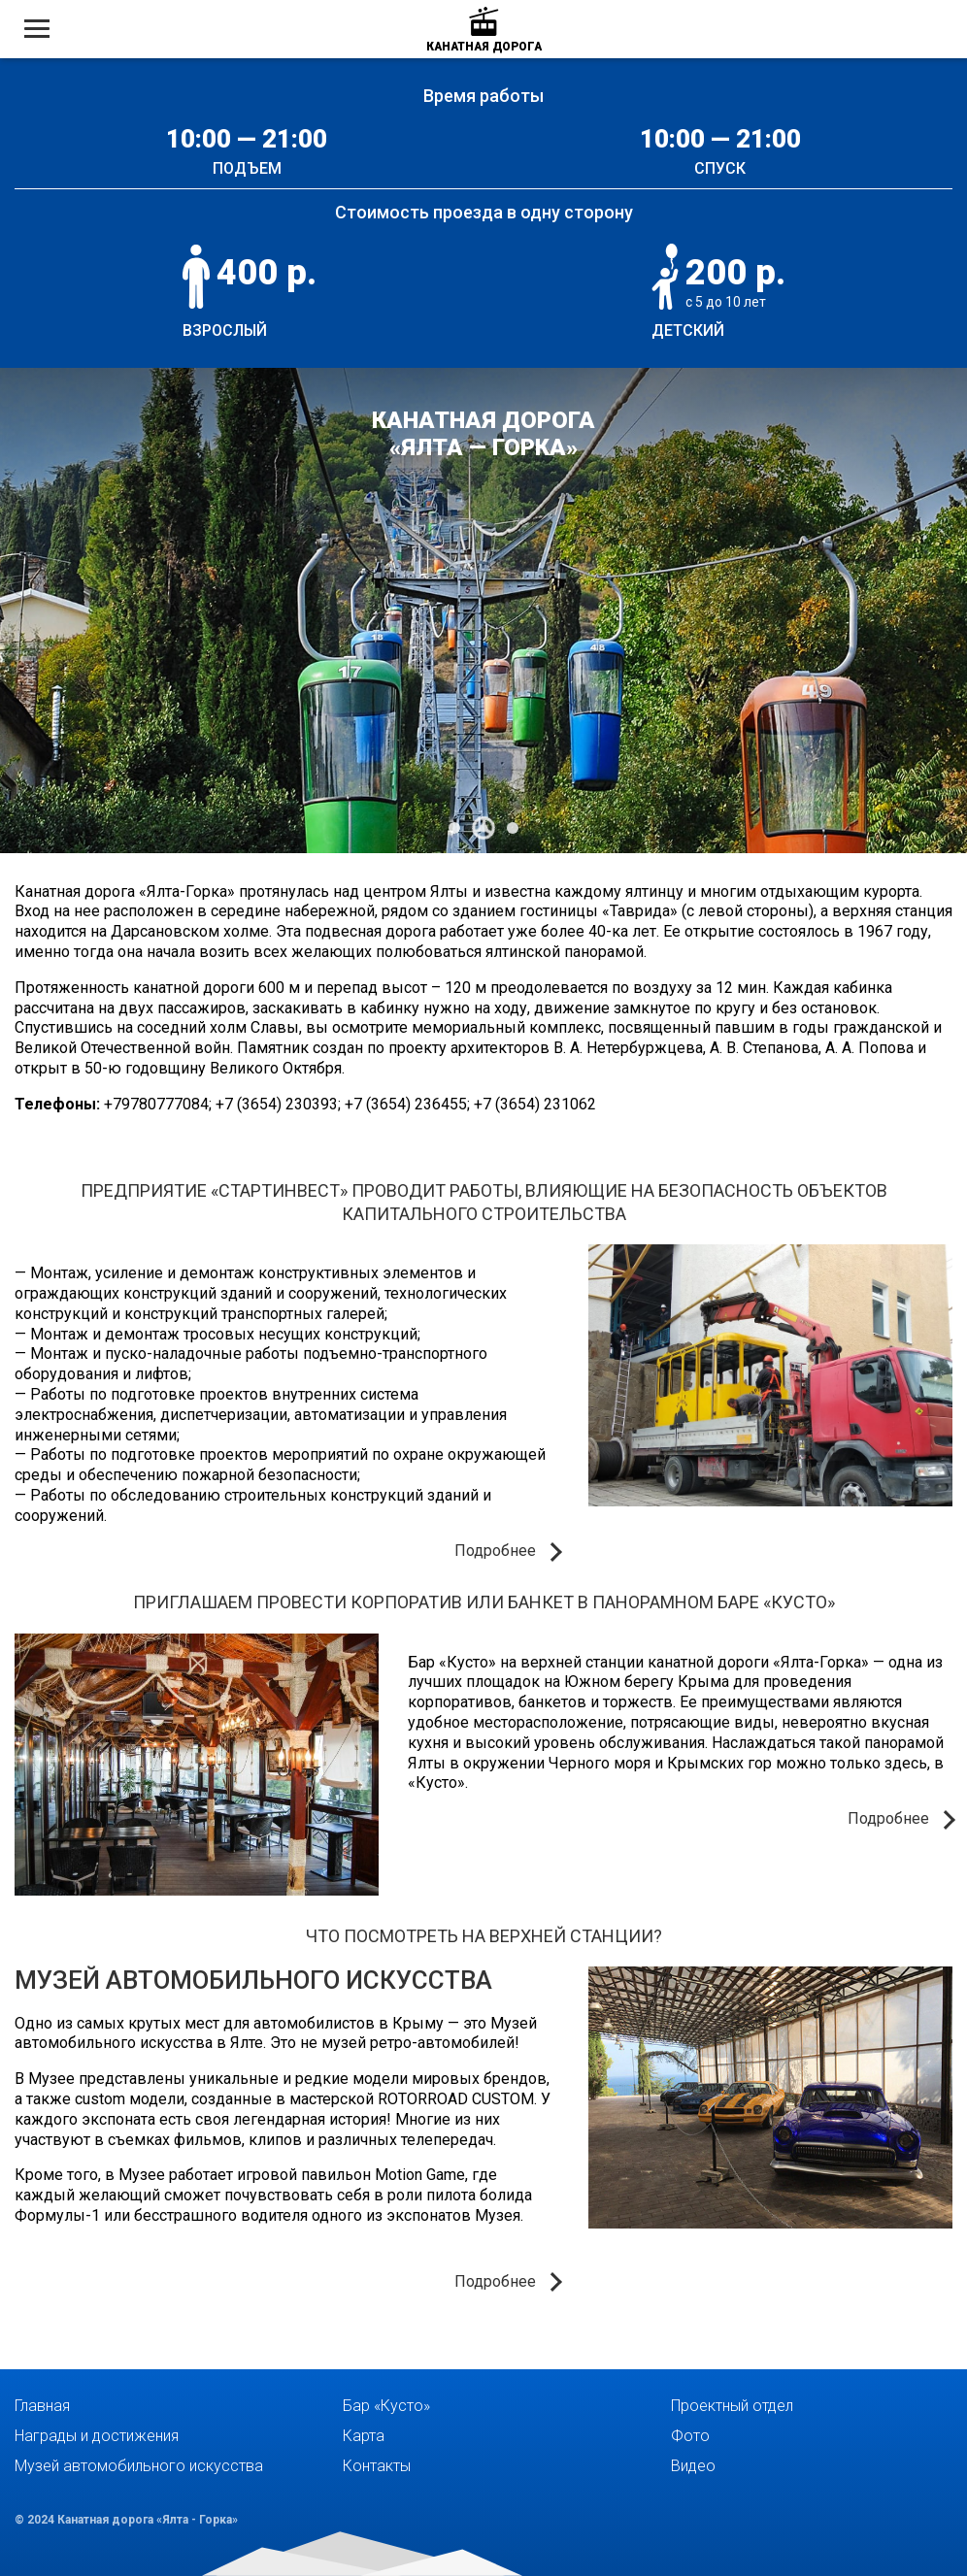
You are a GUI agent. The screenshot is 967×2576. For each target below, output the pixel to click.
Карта (363, 2436)
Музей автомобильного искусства (253, 1980)
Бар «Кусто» (386, 2405)
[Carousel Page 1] (454, 828)
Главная (42, 2405)
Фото (690, 2436)
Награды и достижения (97, 2436)
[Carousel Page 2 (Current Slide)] (483, 828)
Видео (693, 2466)
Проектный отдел (732, 2405)
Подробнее (495, 1550)
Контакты (377, 2466)
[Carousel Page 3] (512, 828)
